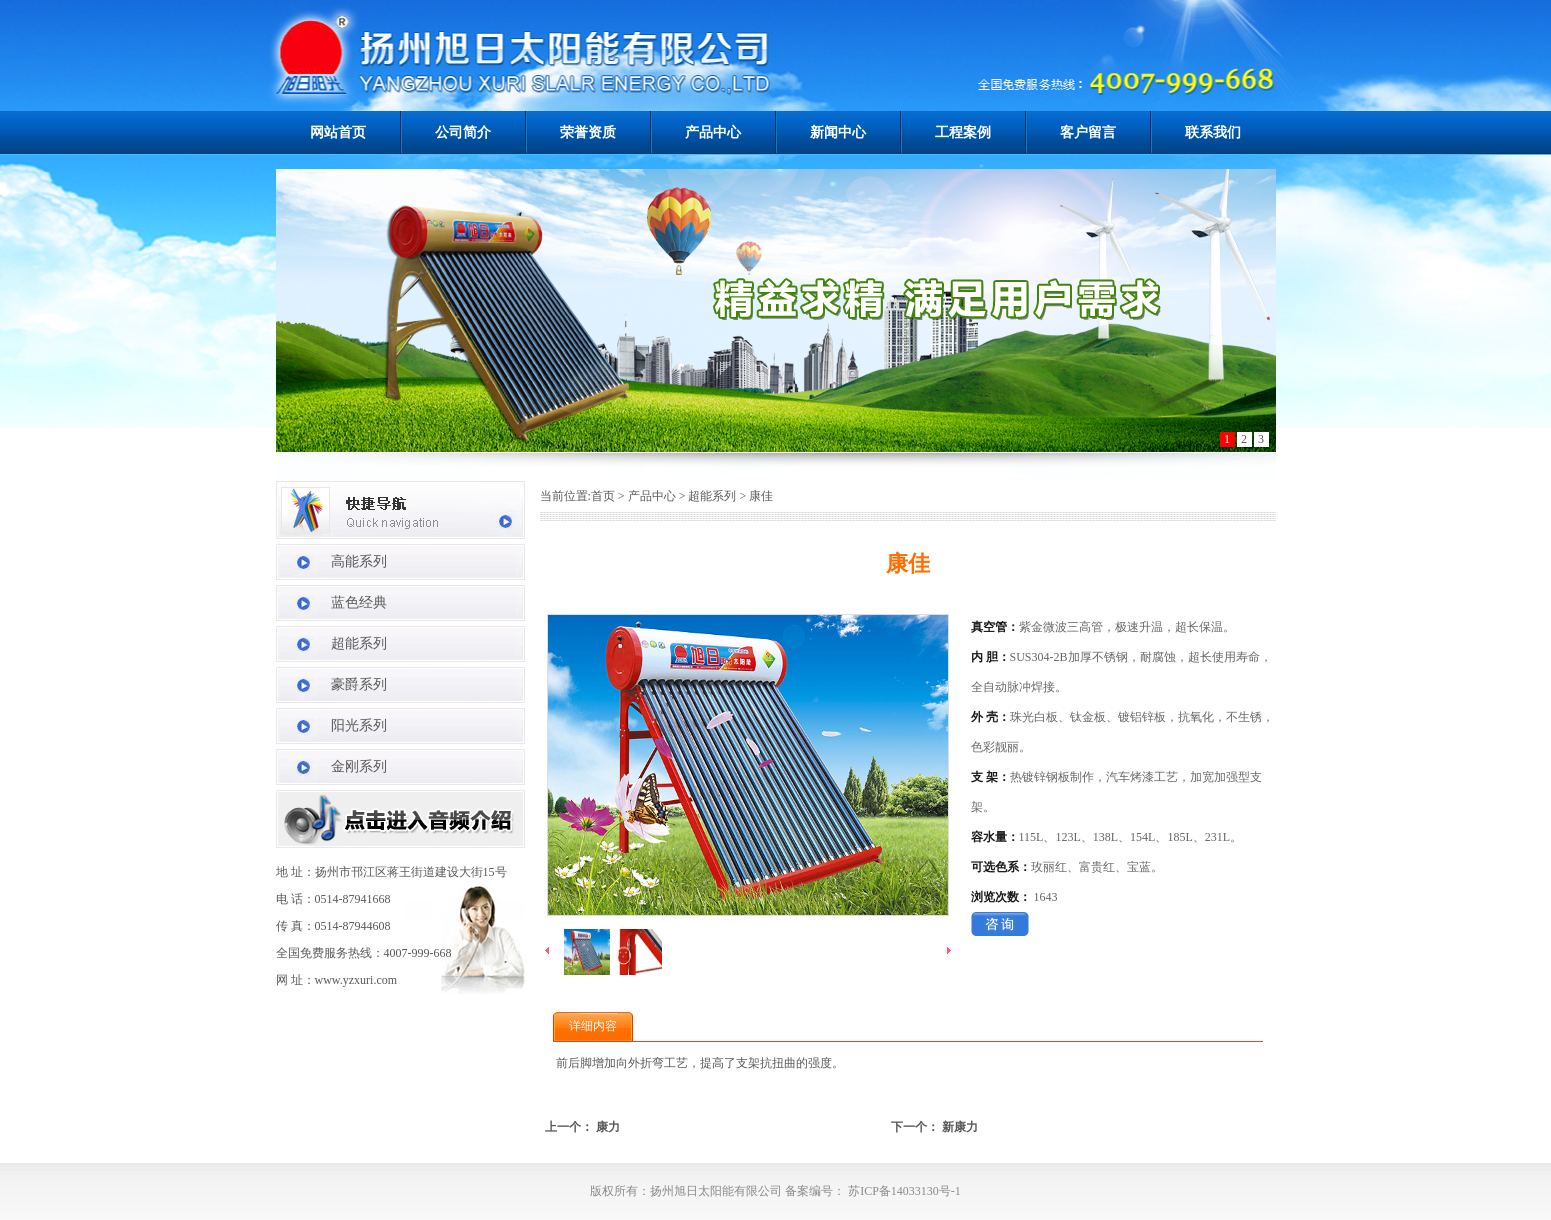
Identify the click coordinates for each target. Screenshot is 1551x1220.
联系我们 (1213, 132)
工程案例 (963, 132)
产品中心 (713, 132)
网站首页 (338, 132)
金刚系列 (359, 766)
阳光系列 (359, 725)
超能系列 (359, 643)
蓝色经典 (359, 602)
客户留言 (1088, 132)
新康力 (960, 1127)
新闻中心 (838, 132)
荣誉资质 (588, 132)
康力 (608, 1127)
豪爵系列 (359, 684)
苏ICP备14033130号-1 (903, 1191)
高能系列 (359, 561)
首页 (603, 496)
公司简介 (463, 132)
